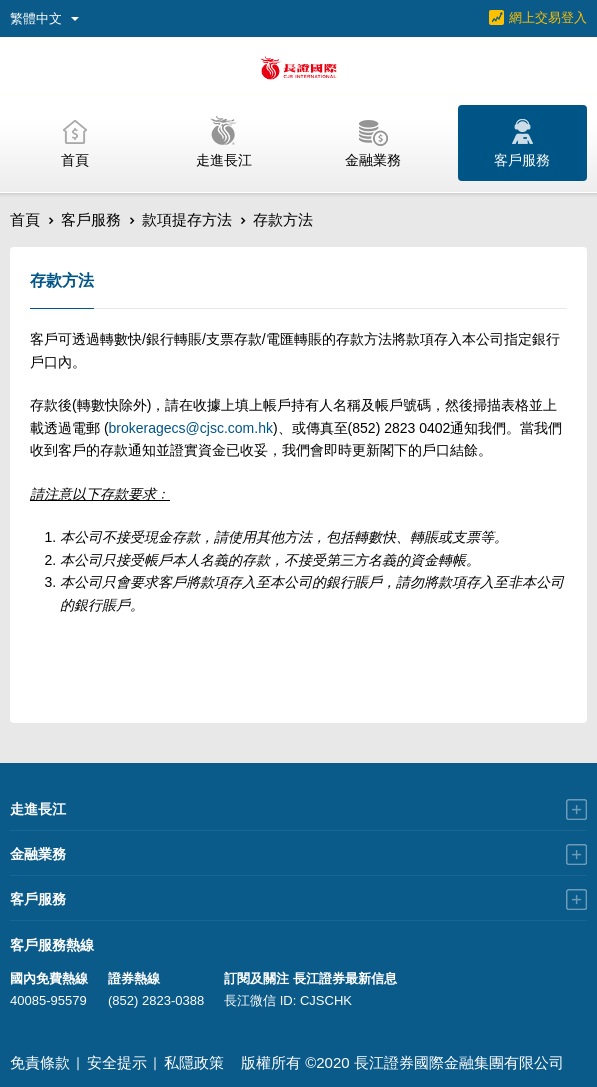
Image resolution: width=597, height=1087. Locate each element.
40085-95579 (48, 1000)
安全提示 (117, 1062)
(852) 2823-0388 (156, 1000)
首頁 (25, 219)
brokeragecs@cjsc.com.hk (191, 428)
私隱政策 (194, 1062)
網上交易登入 (548, 17)
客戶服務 (91, 219)
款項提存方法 (187, 219)
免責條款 (40, 1062)
